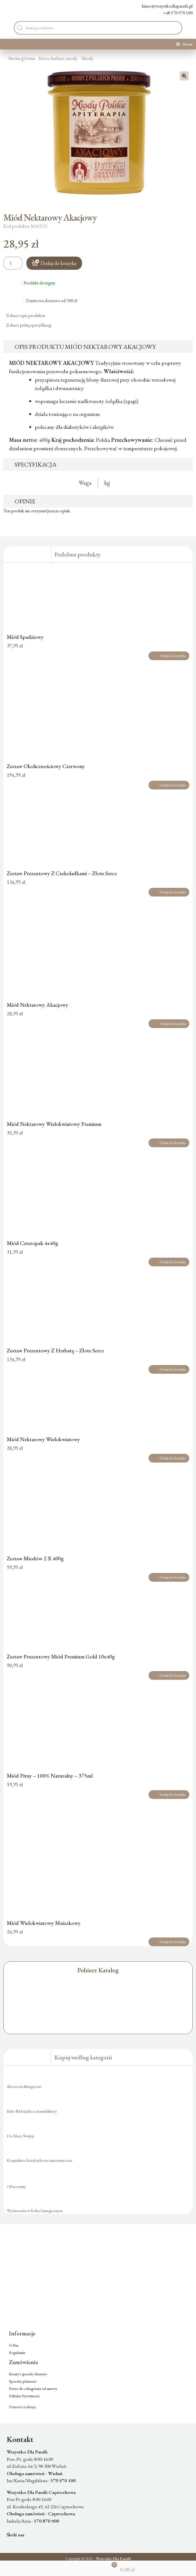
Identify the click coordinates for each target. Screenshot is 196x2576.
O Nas (14, 2345)
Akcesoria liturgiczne (24, 2086)
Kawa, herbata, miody (58, 58)
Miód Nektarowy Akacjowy (37, 1004)
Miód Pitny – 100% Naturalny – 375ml (50, 1775)
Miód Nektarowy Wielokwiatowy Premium (54, 1124)
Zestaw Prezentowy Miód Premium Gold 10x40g (61, 1656)
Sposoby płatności (22, 2381)
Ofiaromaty (16, 2186)
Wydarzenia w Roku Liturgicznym (35, 2210)
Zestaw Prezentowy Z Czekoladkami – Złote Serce (62, 873)
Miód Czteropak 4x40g (32, 1243)
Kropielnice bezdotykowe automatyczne (39, 2160)
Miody (87, 58)
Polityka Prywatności (24, 2396)
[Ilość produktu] (12, 263)
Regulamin (17, 2352)
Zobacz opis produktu (27, 315)
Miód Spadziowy (25, 636)
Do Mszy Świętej (20, 2135)
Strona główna (21, 58)
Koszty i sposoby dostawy (28, 2374)
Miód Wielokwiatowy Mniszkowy (44, 1923)
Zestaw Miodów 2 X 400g (35, 1558)
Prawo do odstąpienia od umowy (33, 2388)
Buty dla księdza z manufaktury (32, 2111)
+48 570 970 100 (174, 13)
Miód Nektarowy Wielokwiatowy (43, 1439)
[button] (184, 75)
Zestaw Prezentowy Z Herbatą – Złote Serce (55, 1350)
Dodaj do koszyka (58, 263)
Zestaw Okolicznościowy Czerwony (46, 766)
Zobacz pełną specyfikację (31, 325)
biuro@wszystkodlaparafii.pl (163, 6)
